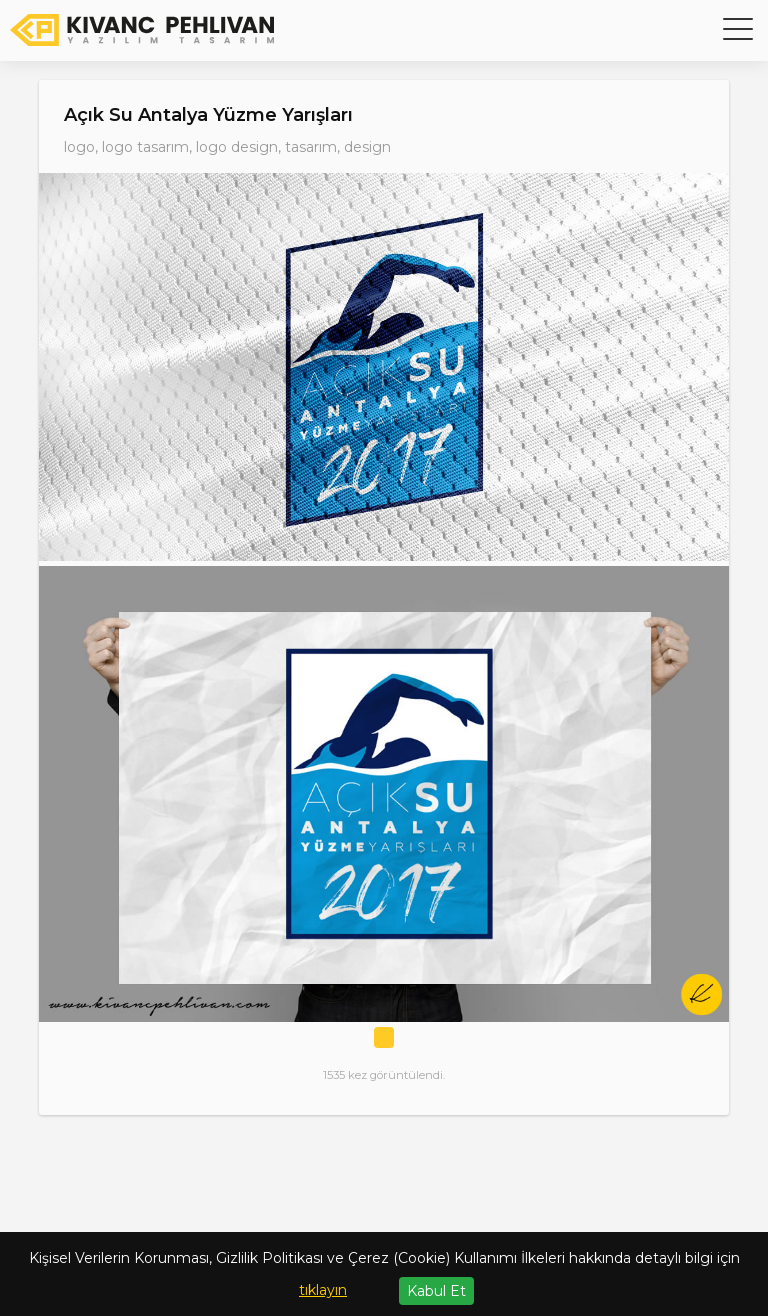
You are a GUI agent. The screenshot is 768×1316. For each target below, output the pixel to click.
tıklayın (323, 1290)
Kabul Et (436, 1291)
